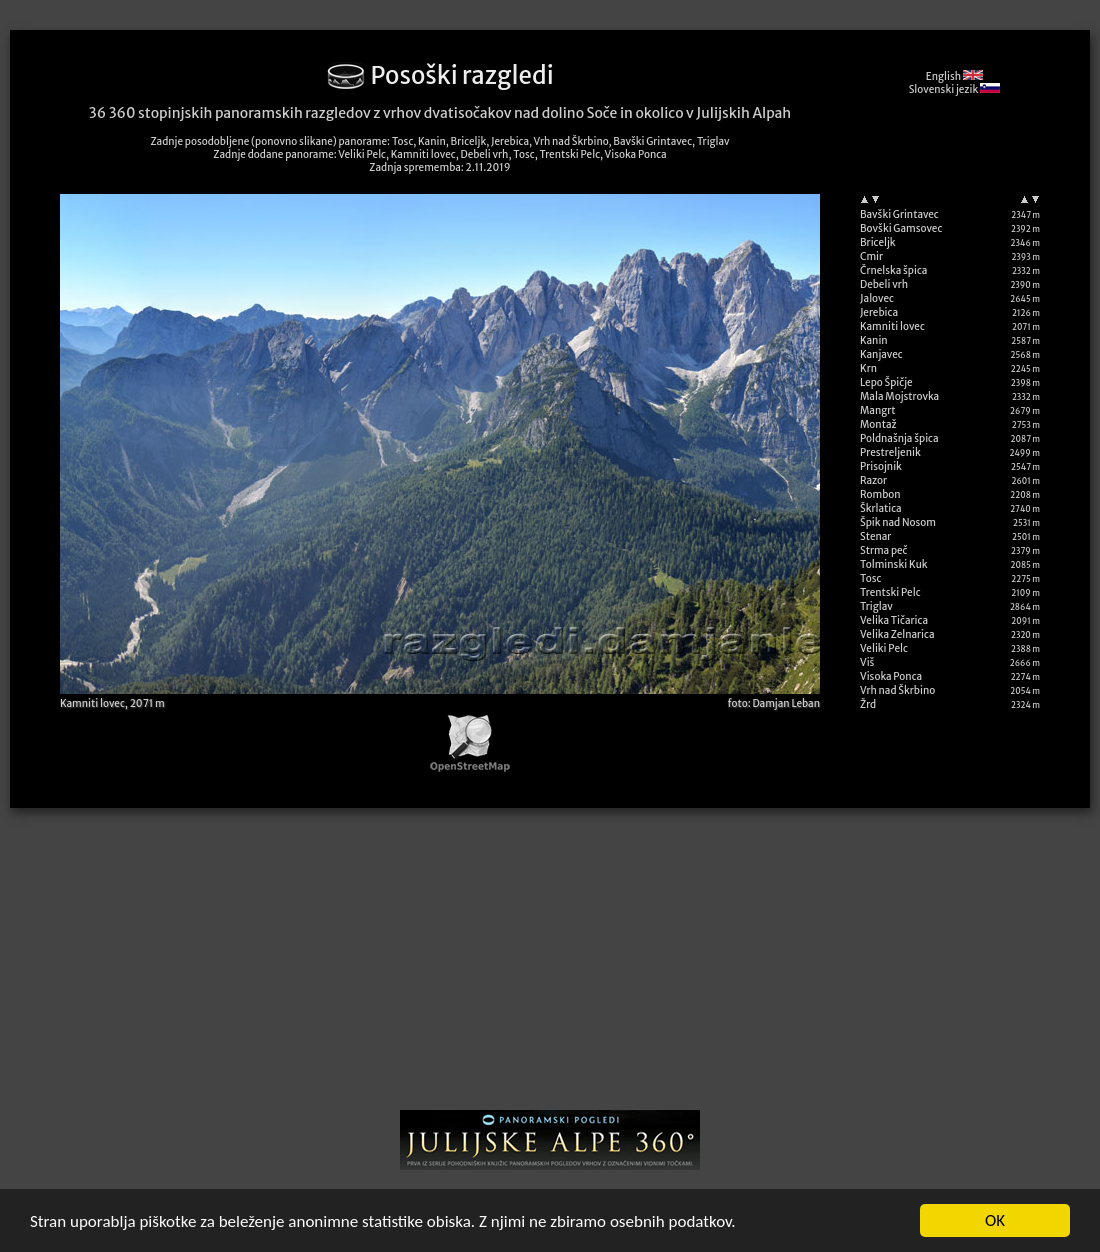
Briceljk (878, 242)
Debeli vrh (884, 284)
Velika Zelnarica (897, 634)
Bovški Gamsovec (901, 228)
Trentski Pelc (890, 592)
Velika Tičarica (894, 620)
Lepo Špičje (886, 382)
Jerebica (879, 312)
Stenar (875, 536)
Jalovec (877, 298)
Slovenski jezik (954, 89)
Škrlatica (881, 508)
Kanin (874, 340)
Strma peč (883, 550)
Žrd (868, 704)
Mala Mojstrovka (899, 396)
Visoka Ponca (891, 676)
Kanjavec (881, 354)
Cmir (871, 256)
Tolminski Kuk (894, 564)
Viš (867, 662)
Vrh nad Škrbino (897, 690)
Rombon (880, 494)
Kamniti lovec (892, 326)
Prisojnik (881, 466)
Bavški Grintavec (899, 214)
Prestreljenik (890, 452)
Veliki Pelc (884, 648)
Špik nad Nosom (898, 522)
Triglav (876, 606)
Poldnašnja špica (899, 438)
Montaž (878, 424)
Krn (868, 368)
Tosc (870, 578)
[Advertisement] (550, 966)
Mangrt (878, 410)
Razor (873, 480)
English (954, 76)
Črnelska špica (893, 270)
